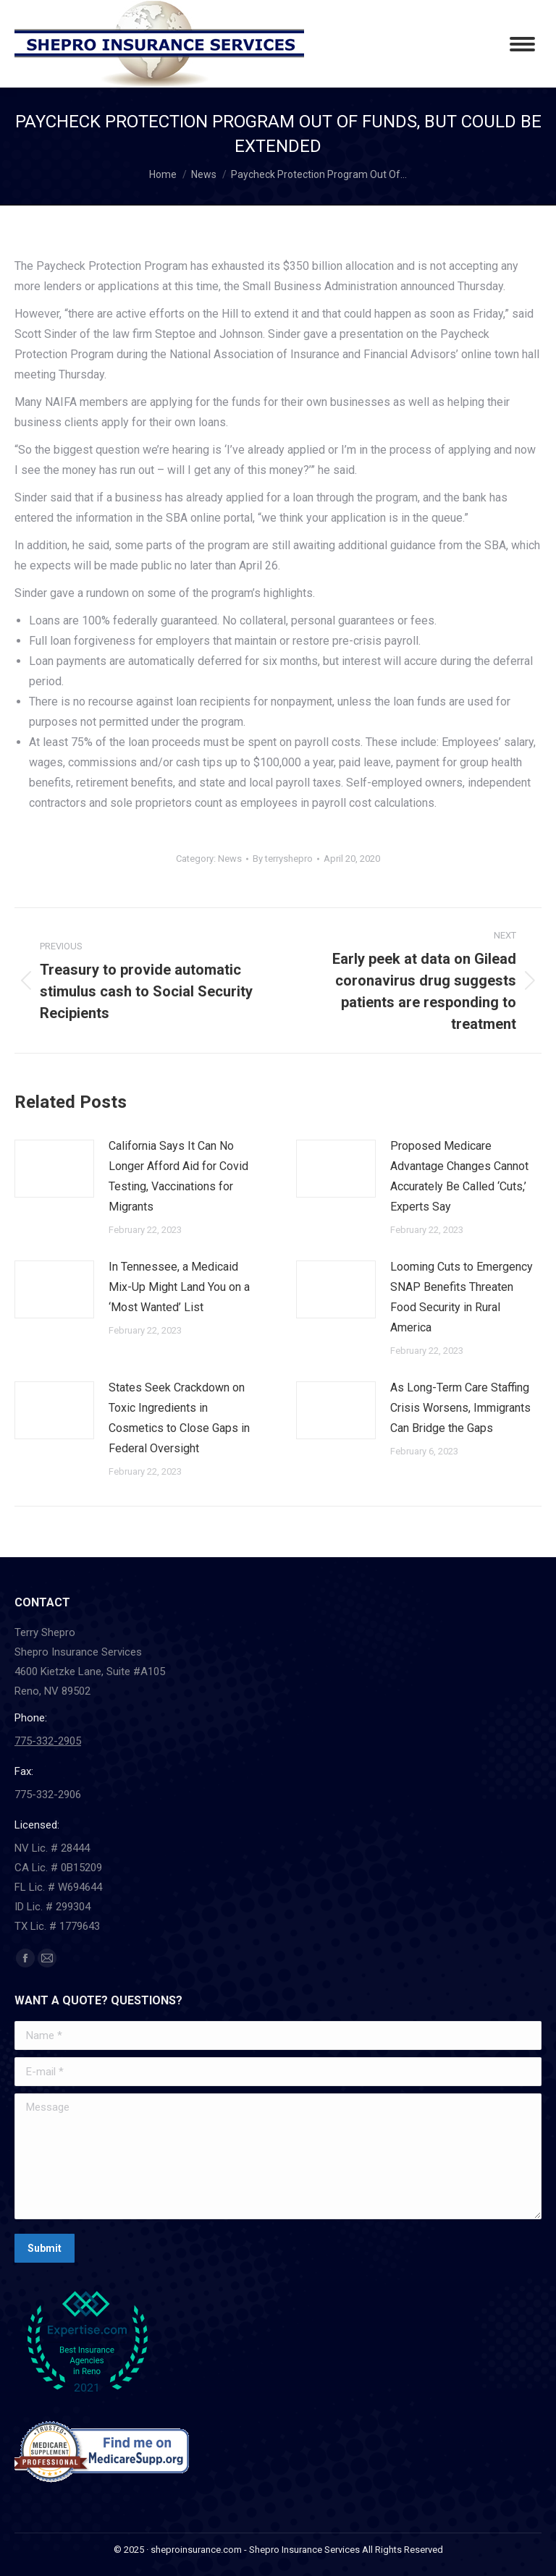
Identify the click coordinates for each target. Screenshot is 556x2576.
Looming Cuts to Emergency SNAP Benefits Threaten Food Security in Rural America (461, 1297)
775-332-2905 (47, 1740)
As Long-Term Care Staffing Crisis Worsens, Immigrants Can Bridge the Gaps (460, 1408)
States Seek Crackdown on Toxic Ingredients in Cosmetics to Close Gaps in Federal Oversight (179, 1418)
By (283, 858)
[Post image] (54, 1169)
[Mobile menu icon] (522, 44)
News (230, 858)
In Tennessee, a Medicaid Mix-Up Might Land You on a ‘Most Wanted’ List (179, 1287)
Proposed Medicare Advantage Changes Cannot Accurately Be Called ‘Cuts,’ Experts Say (459, 1176)
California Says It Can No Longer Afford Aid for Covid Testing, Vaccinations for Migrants (178, 1176)
